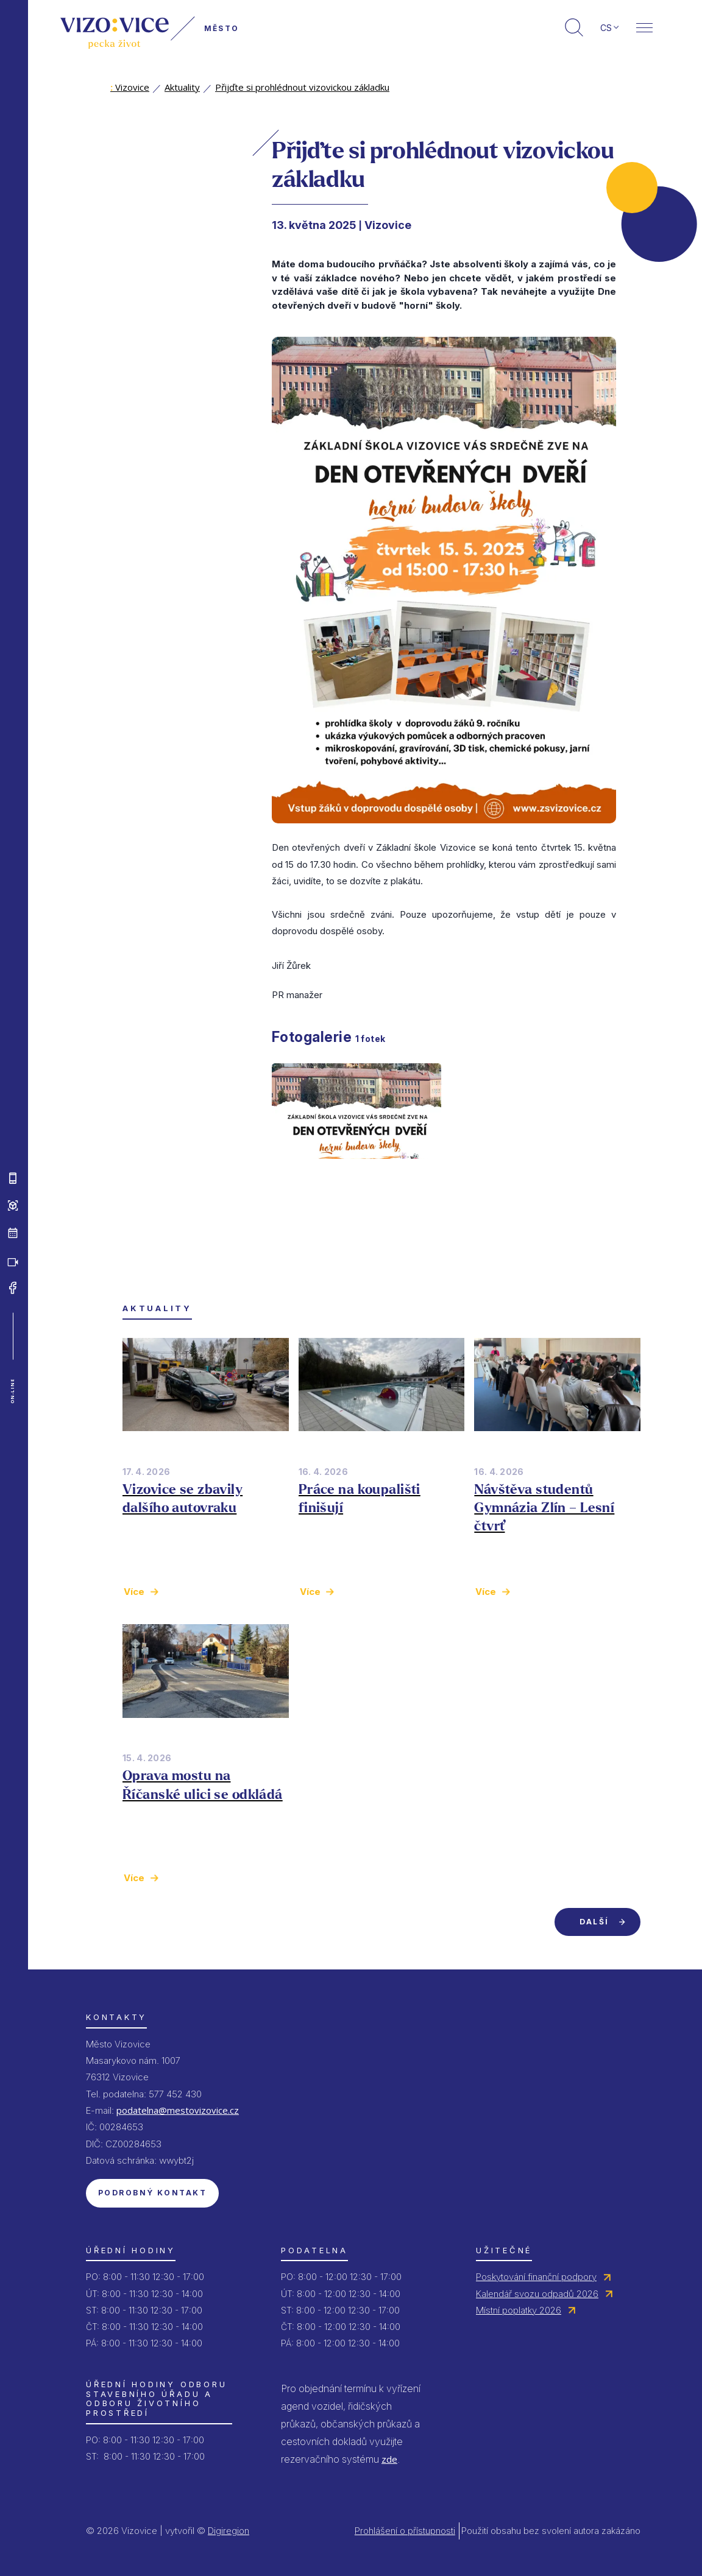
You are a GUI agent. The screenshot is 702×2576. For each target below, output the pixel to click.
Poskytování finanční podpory (536, 2276)
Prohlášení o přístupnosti (405, 2530)
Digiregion (228, 2530)
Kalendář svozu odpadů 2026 (537, 2294)
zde (389, 2459)
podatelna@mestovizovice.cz (177, 2110)
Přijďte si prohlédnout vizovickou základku (302, 87)
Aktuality (182, 87)
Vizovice (129, 87)
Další (594, 1921)
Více (134, 1591)
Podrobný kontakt (152, 2192)
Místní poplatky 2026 (518, 2310)
